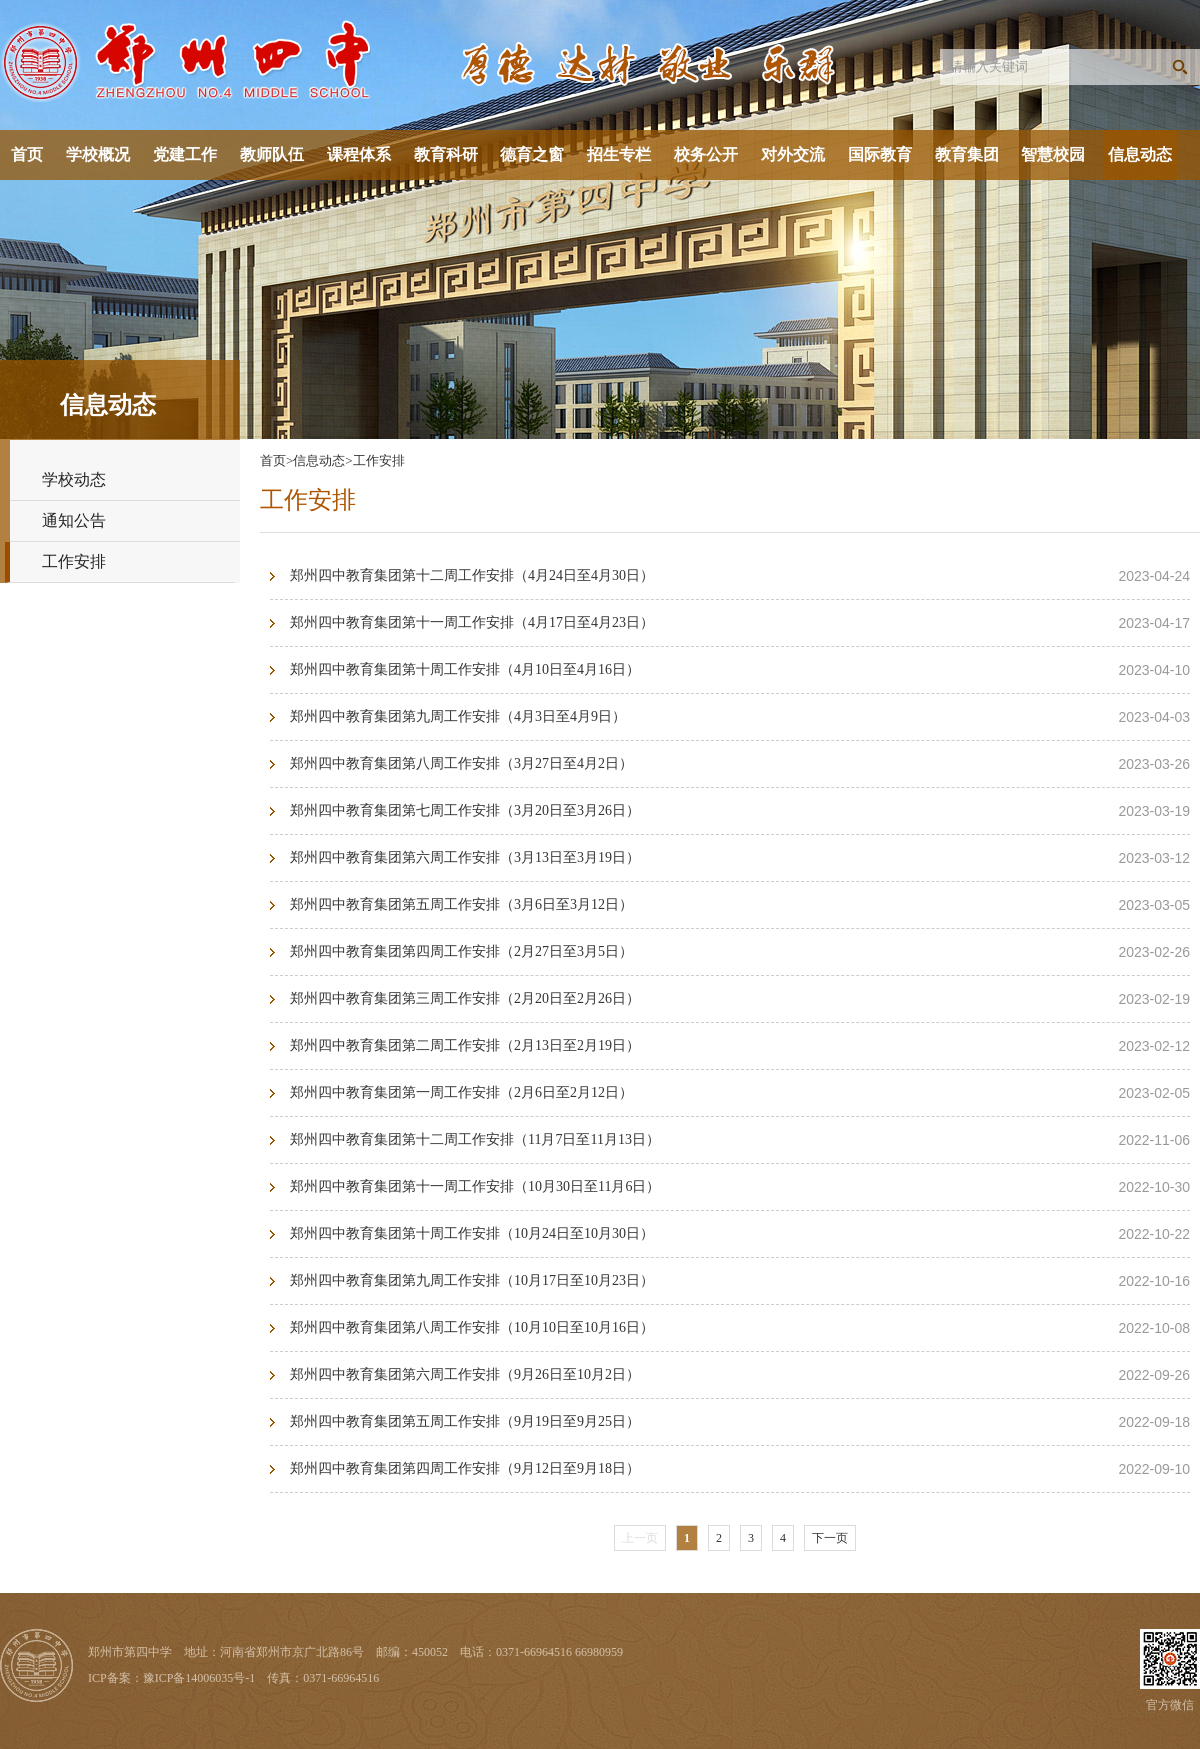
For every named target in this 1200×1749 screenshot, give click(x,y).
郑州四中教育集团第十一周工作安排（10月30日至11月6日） (475, 1186)
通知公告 (74, 520)
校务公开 (706, 154)
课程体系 (359, 154)
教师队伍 (272, 154)
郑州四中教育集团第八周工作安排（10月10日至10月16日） (472, 1327)
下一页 (830, 1538)
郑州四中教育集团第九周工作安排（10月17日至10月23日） (472, 1280)
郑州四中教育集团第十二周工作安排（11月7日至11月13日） (475, 1139)
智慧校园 (1053, 154)
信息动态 (1140, 154)
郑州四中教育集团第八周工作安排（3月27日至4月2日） (461, 763)
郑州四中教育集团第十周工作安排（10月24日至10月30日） (472, 1233)
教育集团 (967, 154)
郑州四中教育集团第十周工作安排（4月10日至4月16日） (465, 669)
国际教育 (880, 154)
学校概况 (98, 154)
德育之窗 (532, 154)
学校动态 (74, 479)
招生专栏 (619, 154)
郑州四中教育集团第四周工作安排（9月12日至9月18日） (465, 1468)
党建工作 (185, 154)
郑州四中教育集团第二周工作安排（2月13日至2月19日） (465, 1045)
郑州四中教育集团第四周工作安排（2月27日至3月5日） (461, 951)
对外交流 (793, 154)
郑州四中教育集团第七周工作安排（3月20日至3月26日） (465, 810)
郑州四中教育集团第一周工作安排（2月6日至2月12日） (461, 1092)
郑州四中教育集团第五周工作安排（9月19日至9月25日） (465, 1421)
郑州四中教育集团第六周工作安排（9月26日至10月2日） (465, 1374)
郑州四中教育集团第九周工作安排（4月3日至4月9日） (458, 716)
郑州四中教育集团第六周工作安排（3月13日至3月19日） (465, 857)
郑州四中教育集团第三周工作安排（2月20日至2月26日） (465, 998)
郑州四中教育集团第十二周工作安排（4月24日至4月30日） (472, 575)
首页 (27, 154)
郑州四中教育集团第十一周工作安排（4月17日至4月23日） (472, 622)
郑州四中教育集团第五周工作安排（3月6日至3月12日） (461, 904)
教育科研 (446, 154)
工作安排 (74, 561)
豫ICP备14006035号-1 (199, 1678)
